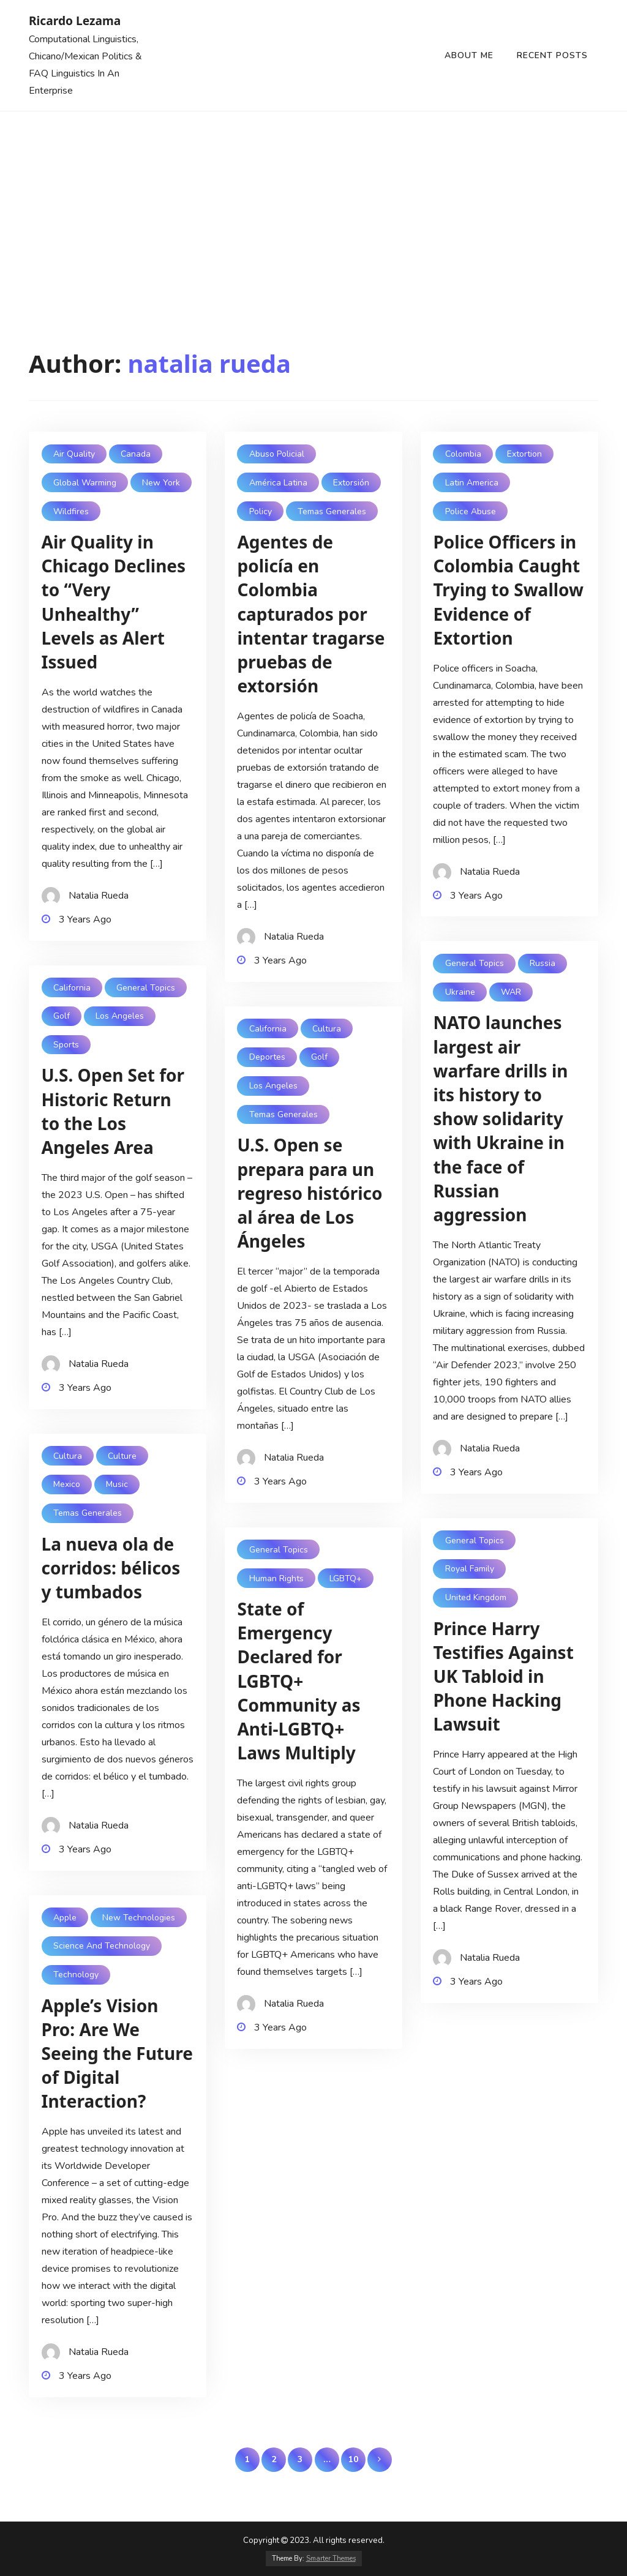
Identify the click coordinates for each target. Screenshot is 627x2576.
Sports (66, 1044)
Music (117, 1484)
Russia (542, 963)
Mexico (66, 1484)
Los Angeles (120, 1016)
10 (353, 2459)
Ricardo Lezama (75, 20)
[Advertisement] (313, 203)
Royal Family (469, 1568)
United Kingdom (475, 1597)
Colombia (463, 454)
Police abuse (470, 511)
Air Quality (74, 454)
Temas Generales (332, 511)
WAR (511, 992)
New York (161, 483)
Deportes (267, 1057)
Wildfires (71, 511)
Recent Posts (552, 55)
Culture (122, 1456)
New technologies (138, 1917)
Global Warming (84, 483)
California (72, 988)
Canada (136, 454)
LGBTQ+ (345, 1578)
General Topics (474, 963)
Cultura (326, 1029)
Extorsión (351, 483)
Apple (65, 1917)
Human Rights (276, 1578)
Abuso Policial (276, 454)
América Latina (278, 483)
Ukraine (460, 992)
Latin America (471, 483)
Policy (260, 511)
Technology (76, 1974)
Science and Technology (101, 1946)
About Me (469, 55)
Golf (61, 1016)
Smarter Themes (331, 2558)
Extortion (524, 454)
